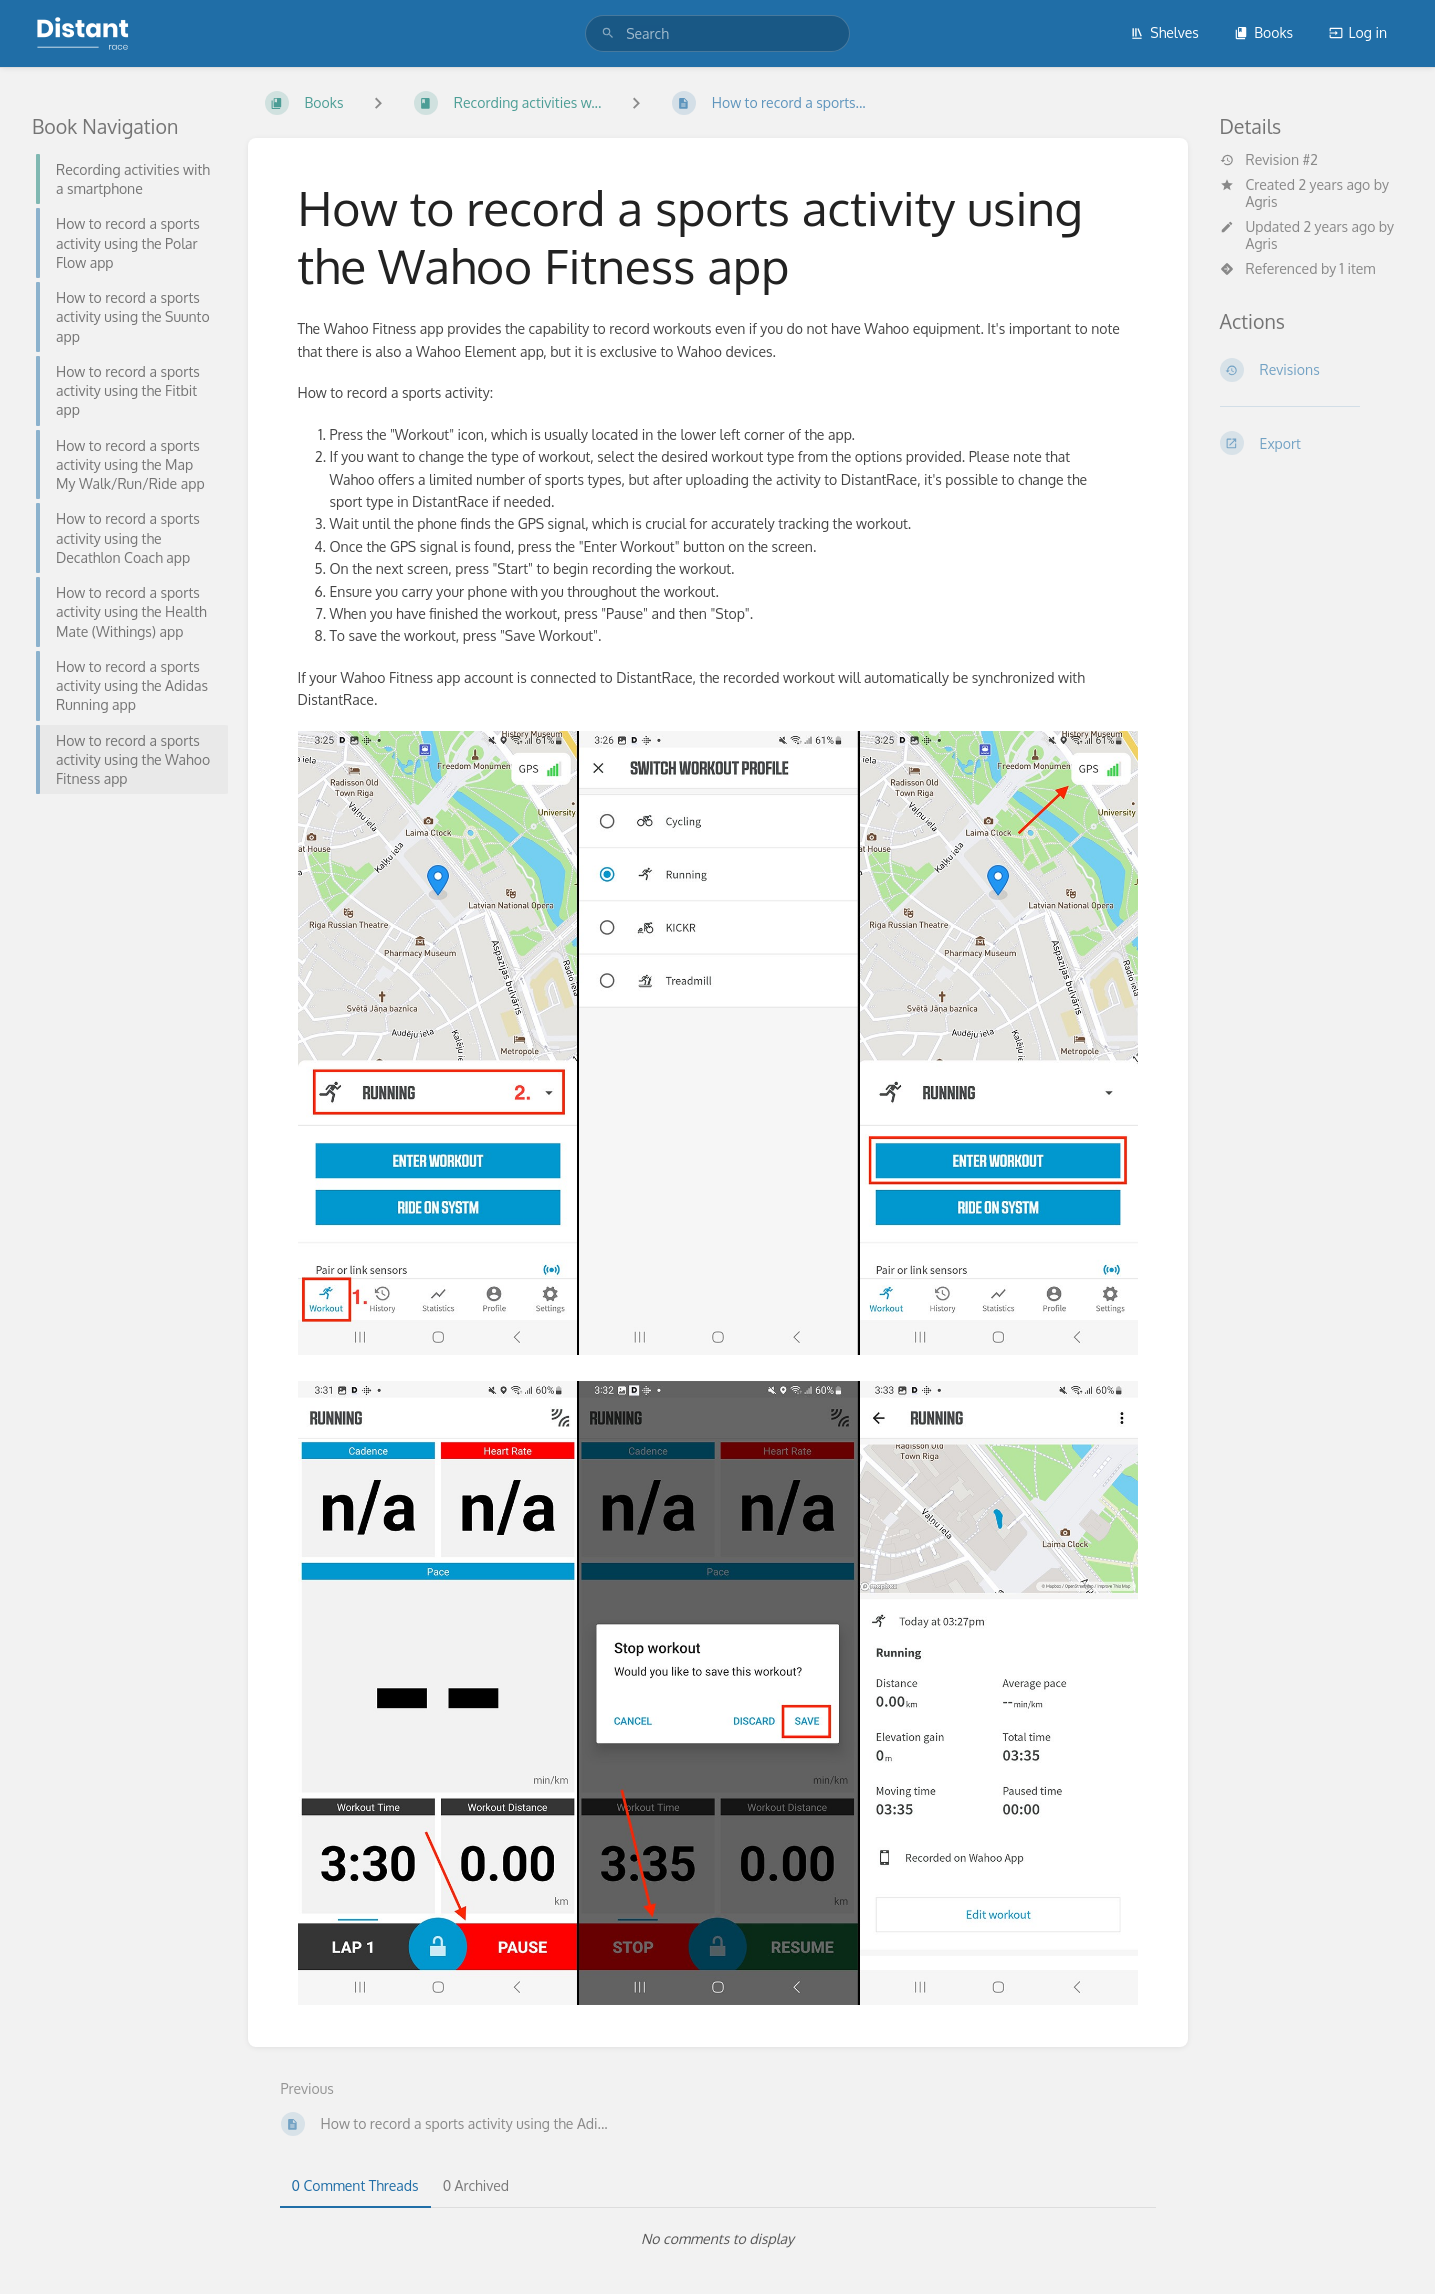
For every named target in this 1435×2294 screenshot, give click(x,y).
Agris (1262, 201)
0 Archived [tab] (476, 2185)
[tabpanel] (718, 2239)
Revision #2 (1269, 160)
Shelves (1164, 32)
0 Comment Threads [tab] (355, 2185)
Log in (1358, 32)
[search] (717, 33)
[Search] (608, 33)
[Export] (1312, 443)
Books (1263, 32)
